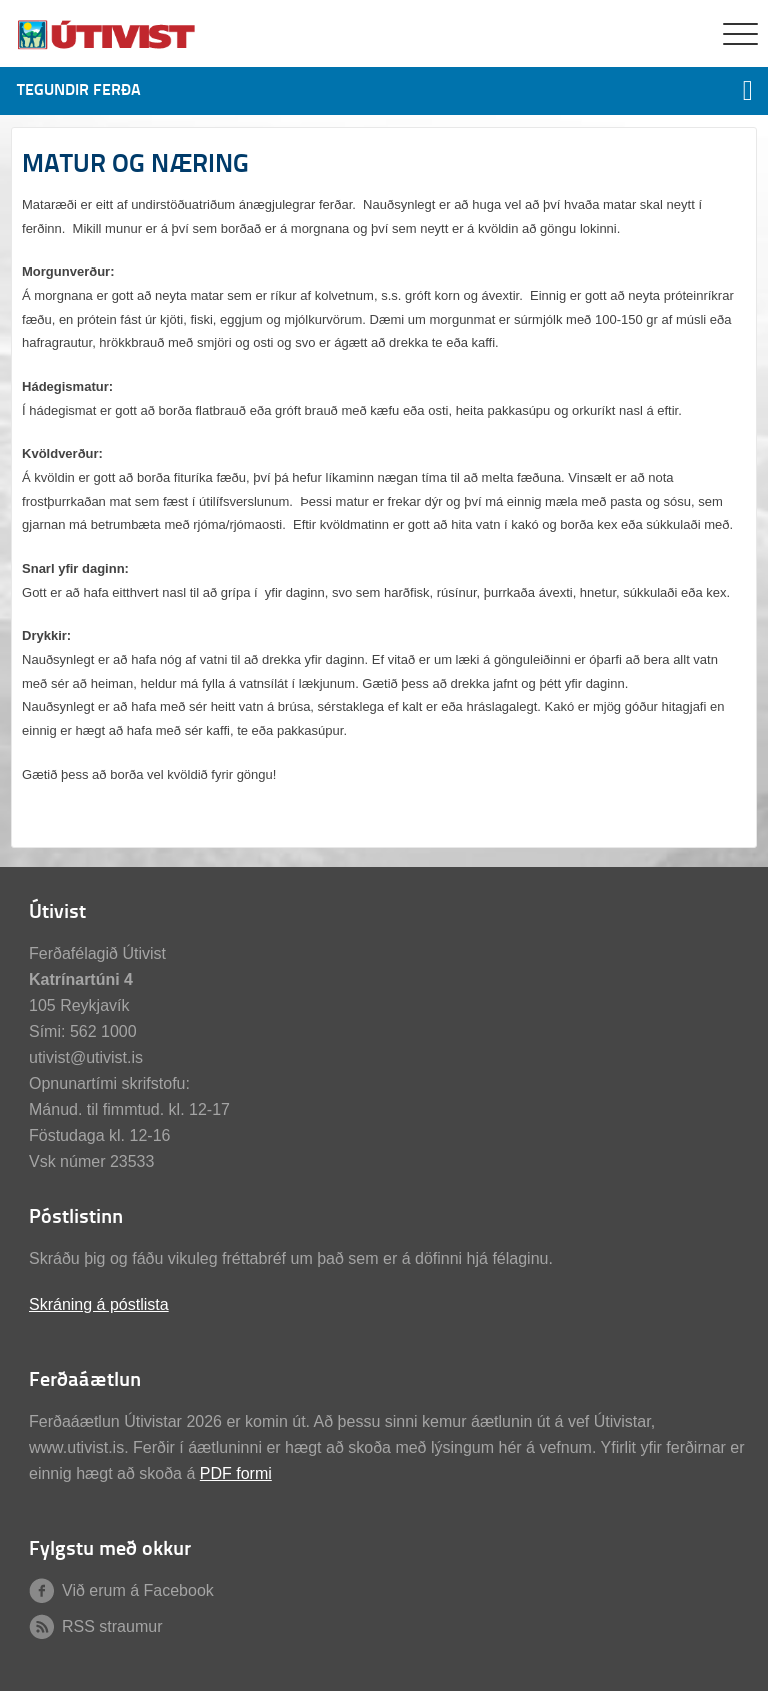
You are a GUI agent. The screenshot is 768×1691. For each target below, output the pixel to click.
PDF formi (236, 1473)
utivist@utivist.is (86, 1057)
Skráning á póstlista (99, 1304)
